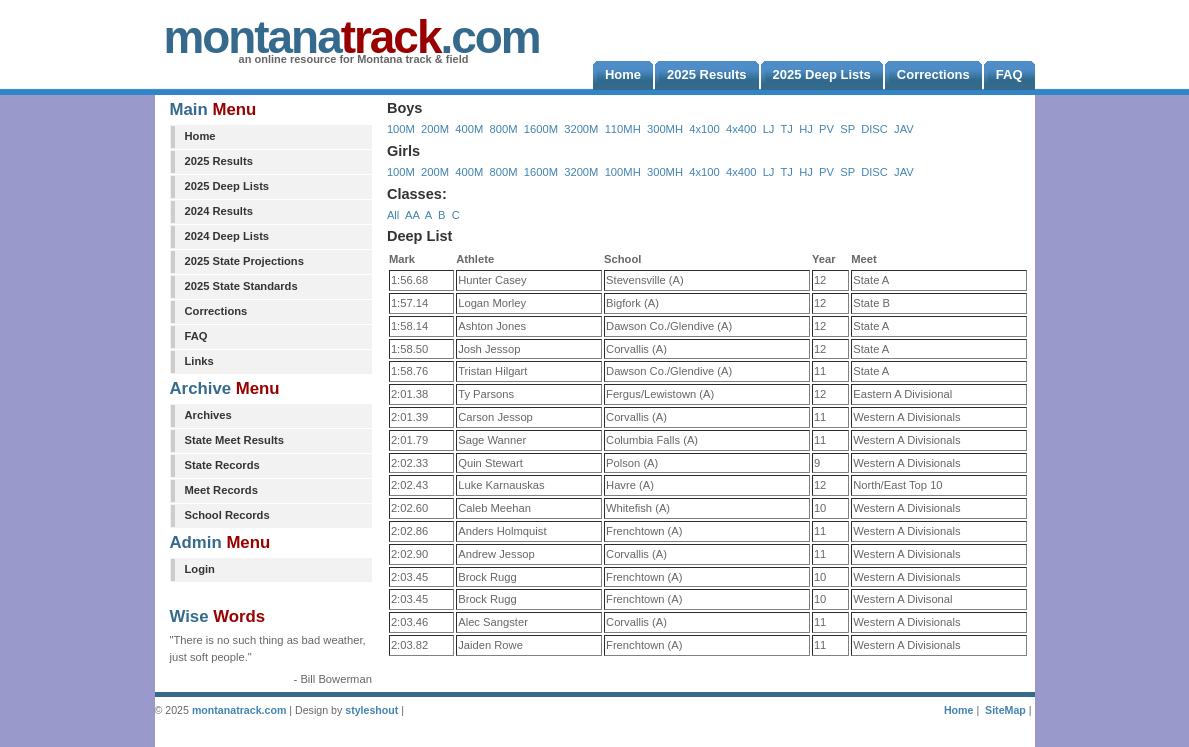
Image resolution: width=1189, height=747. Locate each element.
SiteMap (1005, 710)
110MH (623, 129)
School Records (227, 515)
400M (469, 129)
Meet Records (221, 490)
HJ (806, 129)
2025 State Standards (241, 286)
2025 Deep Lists (227, 186)
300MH (665, 129)
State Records (222, 465)
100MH (623, 172)
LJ (769, 129)
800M (504, 129)
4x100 (704, 129)
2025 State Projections (244, 261)
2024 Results (219, 211)
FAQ (196, 336)
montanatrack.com (239, 710)
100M (401, 129)
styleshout (371, 710)
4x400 (741, 129)
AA (412, 215)
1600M (541, 129)
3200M (581, 129)
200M (435, 129)
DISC (874, 129)
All (393, 215)
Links (199, 361)
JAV (904, 129)
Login (200, 569)
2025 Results (219, 161)
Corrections (216, 311)
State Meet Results (234, 440)
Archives (208, 415)
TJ (786, 129)
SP (847, 129)
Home (200, 136)
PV (826, 129)
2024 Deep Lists (227, 236)
